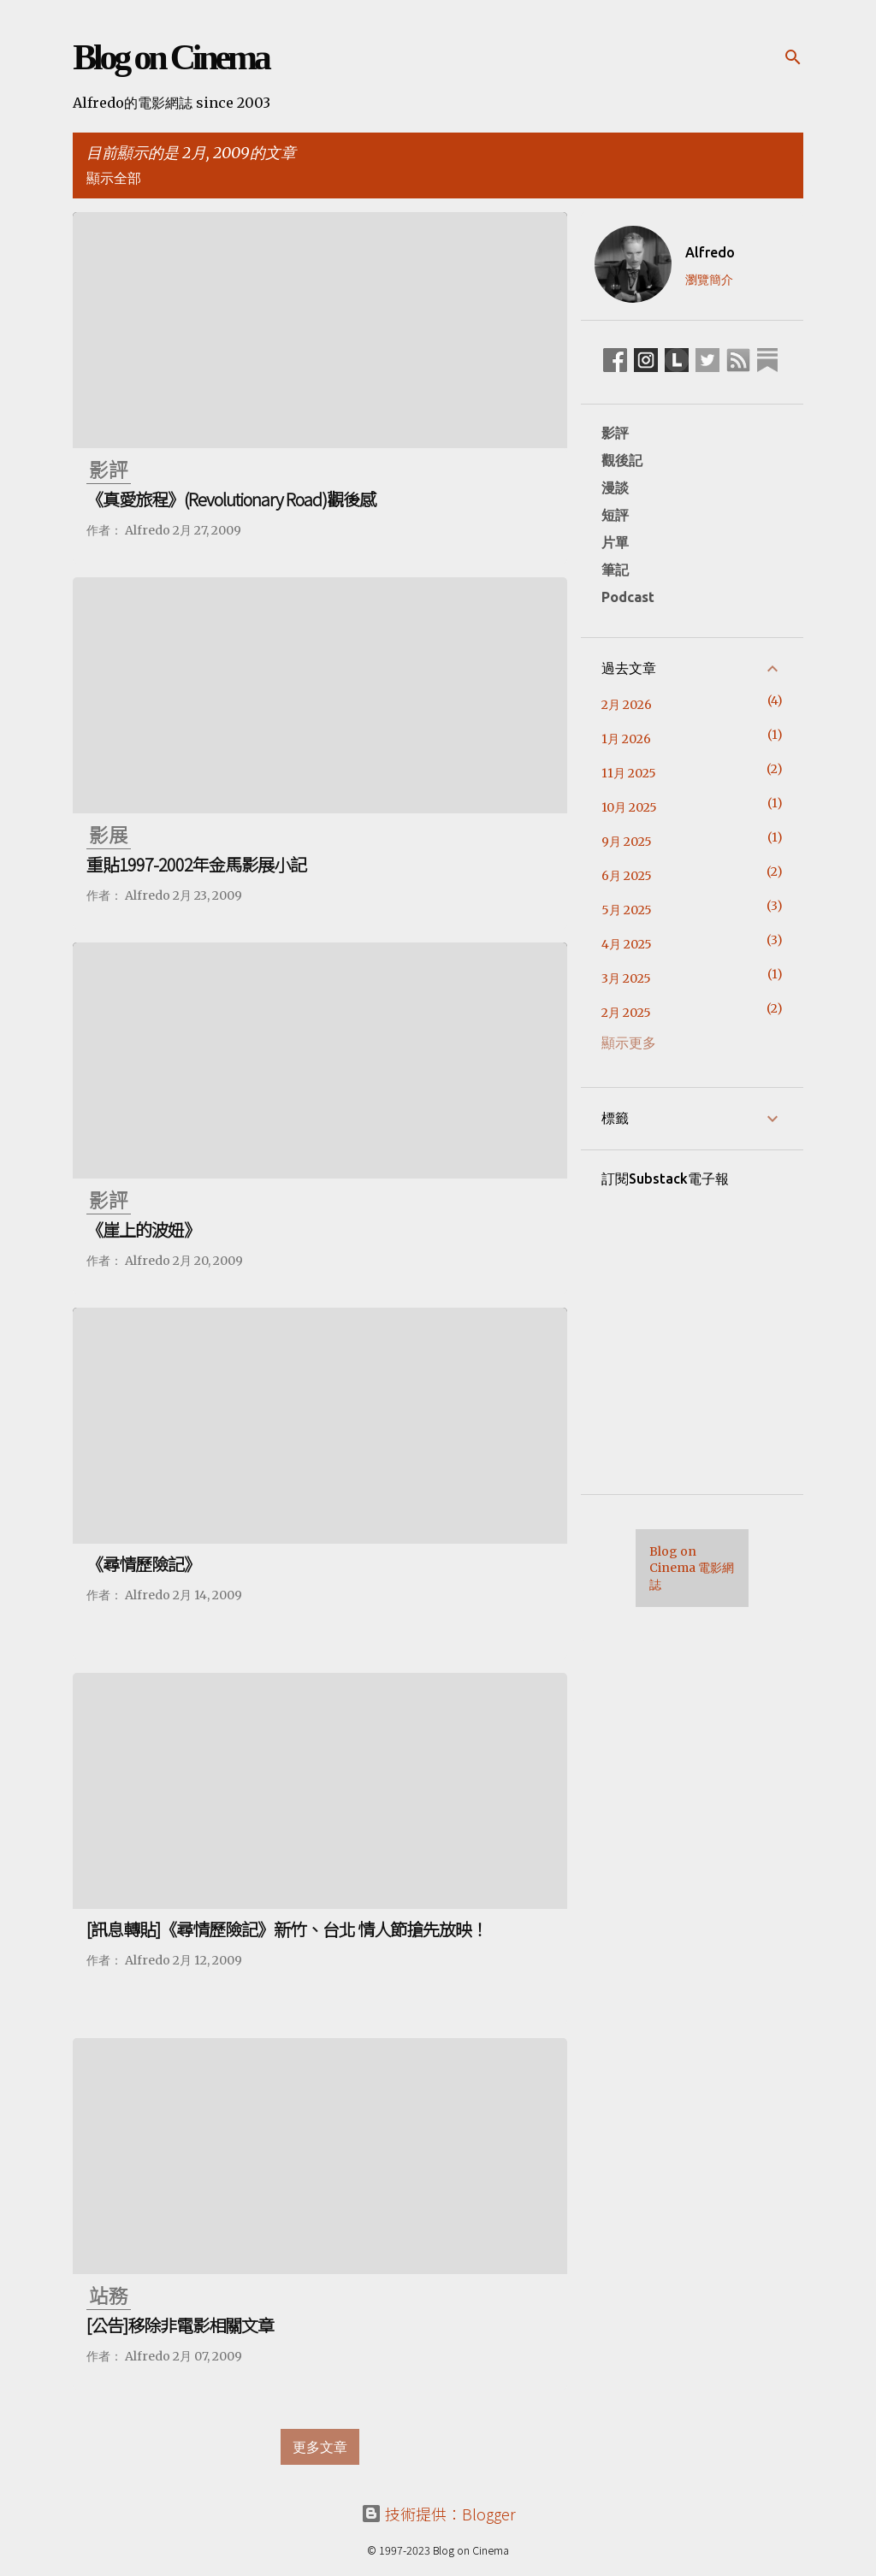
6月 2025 (626, 875)
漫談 (615, 487)
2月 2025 (626, 1012)
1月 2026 (626, 739)
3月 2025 (626, 978)
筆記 (615, 569)
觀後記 (621, 460)
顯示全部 (113, 178)
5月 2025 (626, 910)
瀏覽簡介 (709, 280)
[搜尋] (793, 57)
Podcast (627, 597)
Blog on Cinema (170, 57)
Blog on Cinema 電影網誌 (691, 1568)
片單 (615, 542)
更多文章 (320, 2447)
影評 (615, 432)
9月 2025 (626, 841)
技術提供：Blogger (438, 2513)
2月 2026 (626, 704)
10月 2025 (629, 807)
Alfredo (710, 252)
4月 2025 (626, 944)
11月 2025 (628, 773)
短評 (615, 515)
